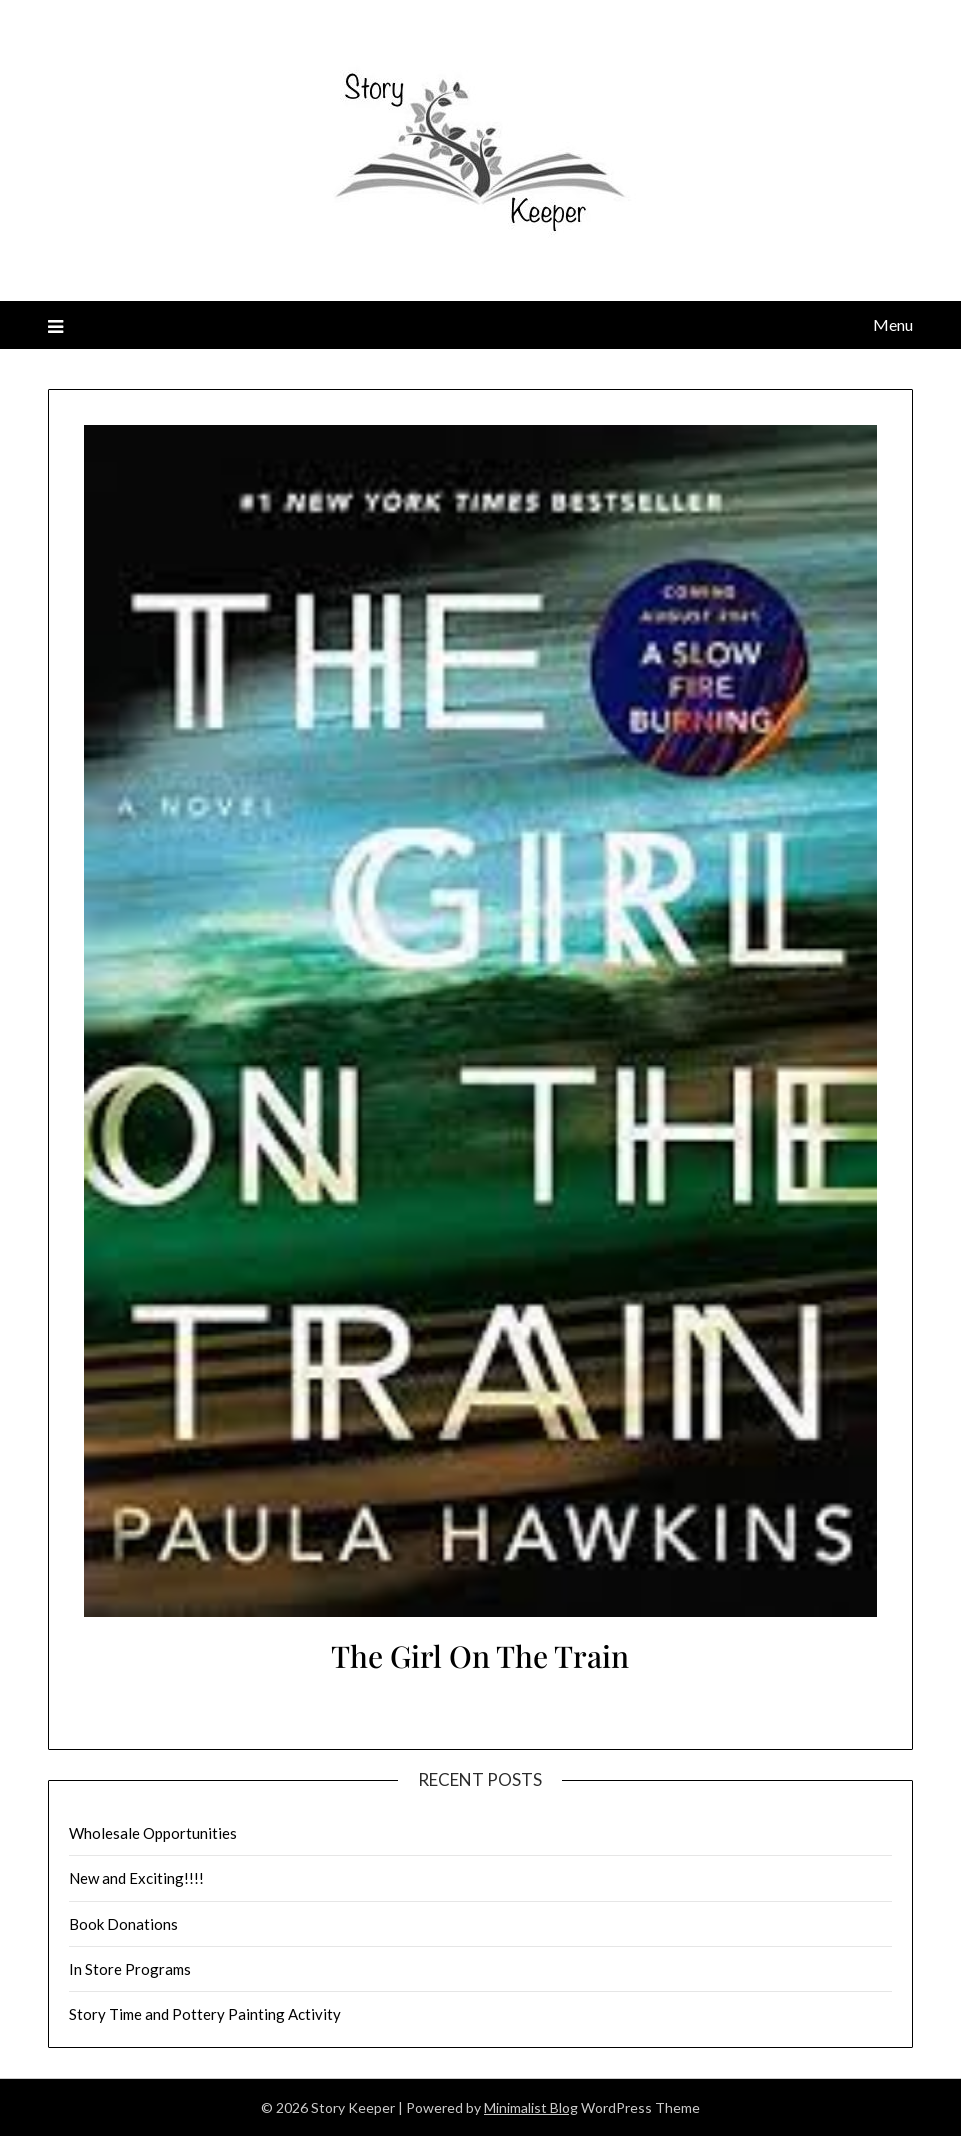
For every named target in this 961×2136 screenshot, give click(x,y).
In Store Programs (130, 1969)
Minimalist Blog (531, 2107)
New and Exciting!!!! (136, 1878)
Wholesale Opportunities (153, 1833)
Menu (893, 324)
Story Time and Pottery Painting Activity (205, 2014)
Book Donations (123, 1924)
